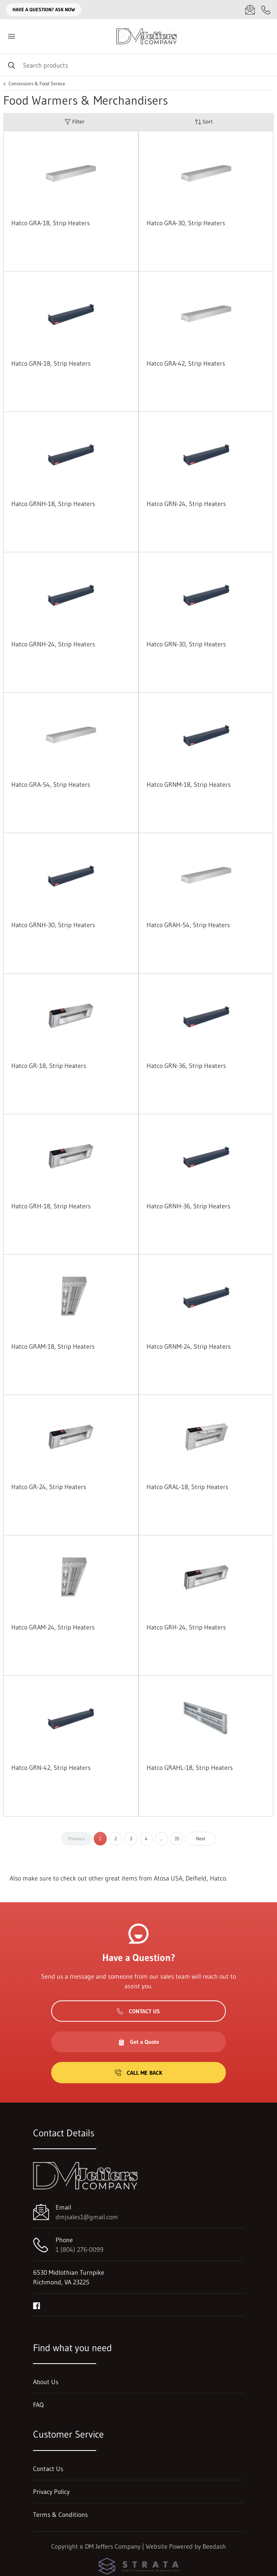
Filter (74, 122)
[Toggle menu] (11, 36)
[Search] (138, 65)
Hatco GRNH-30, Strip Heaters (53, 924)
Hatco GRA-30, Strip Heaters (186, 222)
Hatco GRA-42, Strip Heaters (186, 363)
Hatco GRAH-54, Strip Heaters (188, 924)
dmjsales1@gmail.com (87, 2217)
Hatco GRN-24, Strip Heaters (186, 503)
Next (200, 1838)
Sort (204, 122)
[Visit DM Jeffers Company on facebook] (36, 2305)
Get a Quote (138, 2041)
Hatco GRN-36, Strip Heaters (186, 1065)
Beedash (214, 2546)
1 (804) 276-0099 (79, 2249)
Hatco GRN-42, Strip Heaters (51, 1767)
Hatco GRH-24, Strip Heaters (186, 1627)
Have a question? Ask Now (43, 9)
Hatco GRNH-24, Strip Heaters (53, 644)
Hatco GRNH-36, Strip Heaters (188, 1206)
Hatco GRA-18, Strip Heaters (50, 222)
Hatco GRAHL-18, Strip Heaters (190, 1767)
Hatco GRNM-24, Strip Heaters (189, 1346)
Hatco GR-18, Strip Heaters (48, 1065)
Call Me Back (138, 2072)
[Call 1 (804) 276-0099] (266, 9)
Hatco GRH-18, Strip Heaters (51, 1206)
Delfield (196, 1878)
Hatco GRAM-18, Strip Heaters (53, 1346)
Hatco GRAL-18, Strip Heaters (187, 1486)
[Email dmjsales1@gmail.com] (250, 9)
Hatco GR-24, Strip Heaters (48, 1486)
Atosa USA (168, 1878)
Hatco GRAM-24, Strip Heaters (53, 1627)
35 (177, 1838)
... (161, 1838)
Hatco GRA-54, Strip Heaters (50, 784)
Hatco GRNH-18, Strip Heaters (53, 503)
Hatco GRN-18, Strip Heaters (51, 363)
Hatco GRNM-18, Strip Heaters (189, 784)
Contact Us (138, 2011)
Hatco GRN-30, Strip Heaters (186, 644)
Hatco (218, 1878)
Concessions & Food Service (36, 83)
